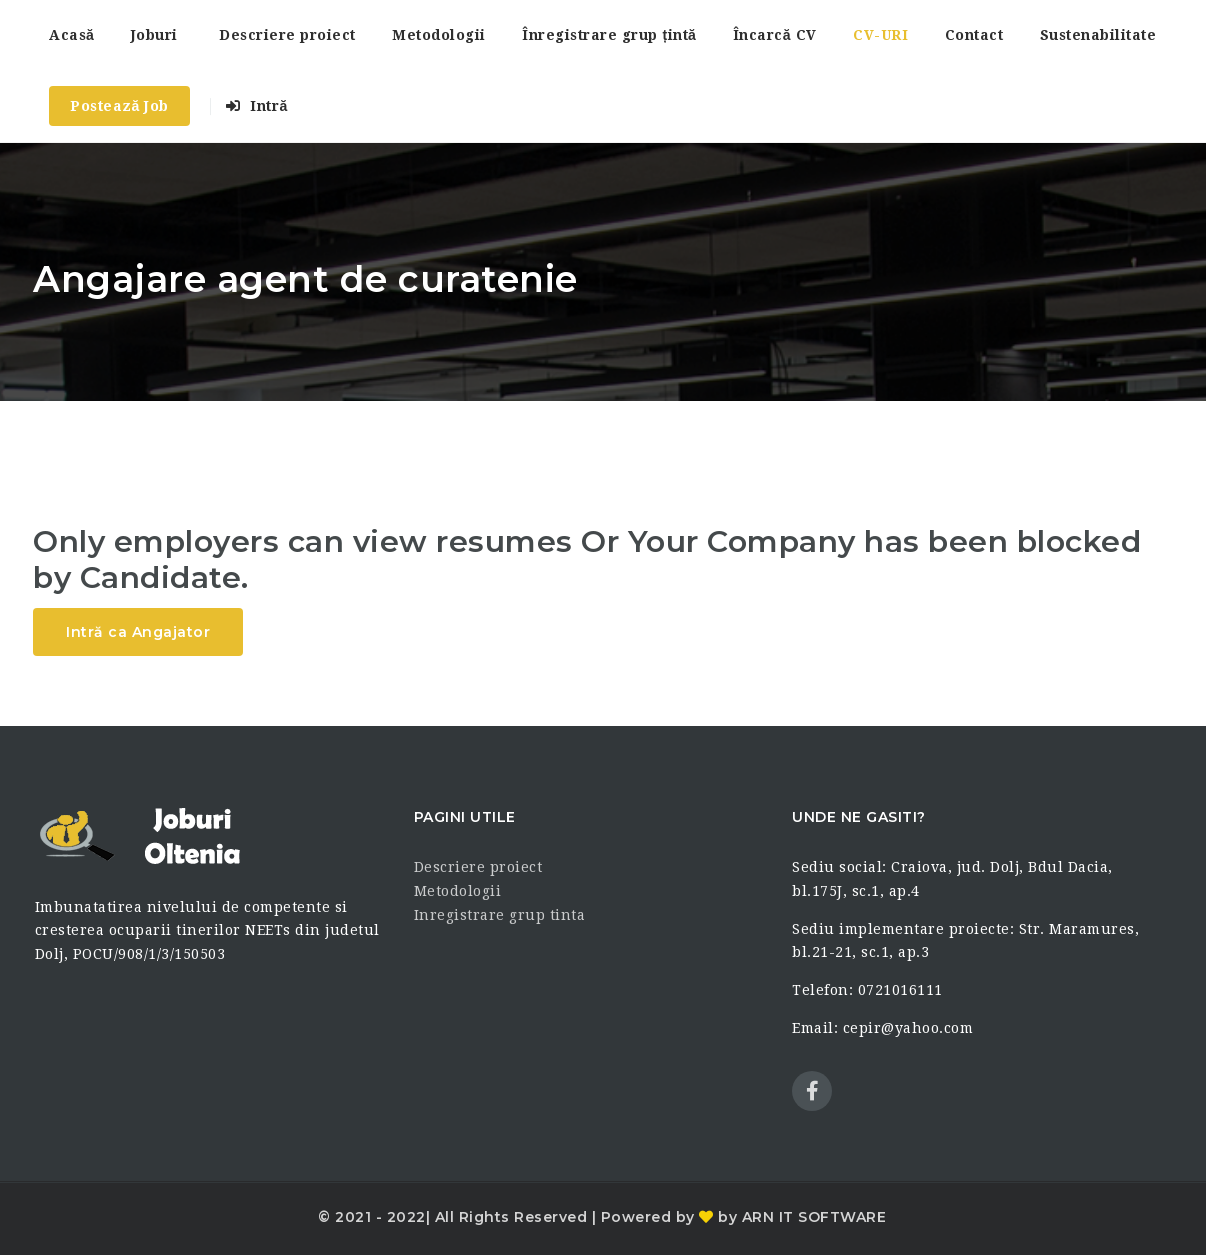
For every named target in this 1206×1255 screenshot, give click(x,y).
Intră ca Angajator (138, 632)
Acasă (71, 35)
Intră (256, 106)
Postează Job (119, 106)
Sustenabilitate (1098, 35)
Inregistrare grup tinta (500, 915)
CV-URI (880, 35)
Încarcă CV (775, 35)
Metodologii (439, 35)
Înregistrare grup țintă (609, 35)
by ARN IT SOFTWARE (800, 1217)
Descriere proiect (287, 35)
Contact (974, 35)
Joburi (154, 35)
